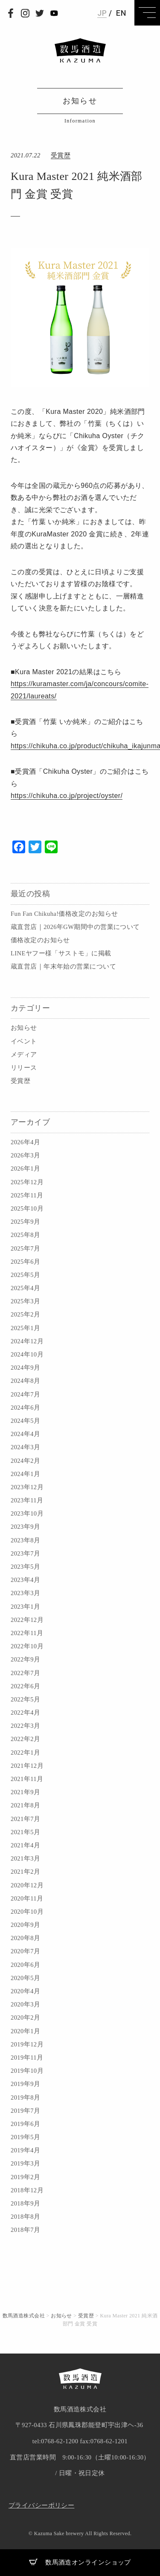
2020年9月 (25, 1924)
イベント (24, 1041)
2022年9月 (25, 1659)
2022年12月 (27, 1619)
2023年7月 (25, 1553)
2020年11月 (27, 1898)
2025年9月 (25, 1221)
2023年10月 (27, 1513)
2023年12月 (27, 1487)
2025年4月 (25, 1288)
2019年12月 (27, 2044)
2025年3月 (25, 1301)
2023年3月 (25, 1593)
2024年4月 (25, 1433)
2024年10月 (27, 1354)
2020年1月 (25, 2031)
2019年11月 (27, 2057)
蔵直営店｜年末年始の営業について (63, 966)
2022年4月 (25, 1712)
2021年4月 (25, 1845)
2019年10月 (27, 2070)
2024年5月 (25, 1420)
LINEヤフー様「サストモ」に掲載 (61, 953)
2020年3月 (25, 2004)
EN (121, 13)
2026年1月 (25, 1168)
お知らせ (24, 1027)
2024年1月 (25, 1473)
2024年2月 (25, 1460)
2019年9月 (25, 2083)
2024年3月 (25, 1447)
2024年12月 (27, 1341)
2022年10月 (27, 1646)
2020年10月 (27, 1911)
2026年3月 (25, 1155)
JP (102, 13)
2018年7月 (25, 2229)
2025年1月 (25, 1328)
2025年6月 (25, 1261)
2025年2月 (25, 1314)
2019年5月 (25, 2137)
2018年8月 (25, 2216)
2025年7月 (25, 1248)
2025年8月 (25, 1234)
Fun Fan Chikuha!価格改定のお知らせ (64, 913)
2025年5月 (25, 1274)
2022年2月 (25, 1738)
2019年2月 (25, 2177)
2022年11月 (27, 1633)
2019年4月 (25, 2150)
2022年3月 (25, 1725)
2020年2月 (25, 2017)
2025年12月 (27, 1182)
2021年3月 (25, 1858)
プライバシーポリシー (41, 2505)
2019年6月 (25, 2123)
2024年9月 (25, 1367)
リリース (24, 1067)
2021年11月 (27, 1778)
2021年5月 (25, 1832)
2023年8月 (25, 1540)
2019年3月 (25, 2163)
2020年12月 (27, 1885)
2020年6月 (25, 1964)
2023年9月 (25, 1526)
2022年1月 (25, 1752)
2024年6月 (25, 1407)
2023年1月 (25, 1606)
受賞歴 (20, 1080)
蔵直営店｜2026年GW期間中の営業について (75, 926)
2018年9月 (25, 2203)
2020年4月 (25, 1991)
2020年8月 (25, 1938)
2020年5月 (25, 1978)
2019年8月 (25, 2097)
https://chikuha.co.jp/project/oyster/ (66, 795)
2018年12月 (27, 2190)
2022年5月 (25, 1699)
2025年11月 (27, 1195)
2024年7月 (25, 1394)
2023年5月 (25, 1566)
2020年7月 (25, 1951)
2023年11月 (27, 1500)
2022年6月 (25, 1686)
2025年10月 (27, 1208)
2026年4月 (25, 1142)
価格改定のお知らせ (40, 940)
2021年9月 (25, 1792)
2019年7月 (25, 2110)
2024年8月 (25, 1380)
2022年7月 (25, 1673)
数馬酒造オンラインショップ (80, 2562)
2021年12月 (27, 1765)
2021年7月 (25, 1818)
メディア (24, 1054)
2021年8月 (25, 1805)
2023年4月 (25, 1579)
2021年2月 (25, 1871)
